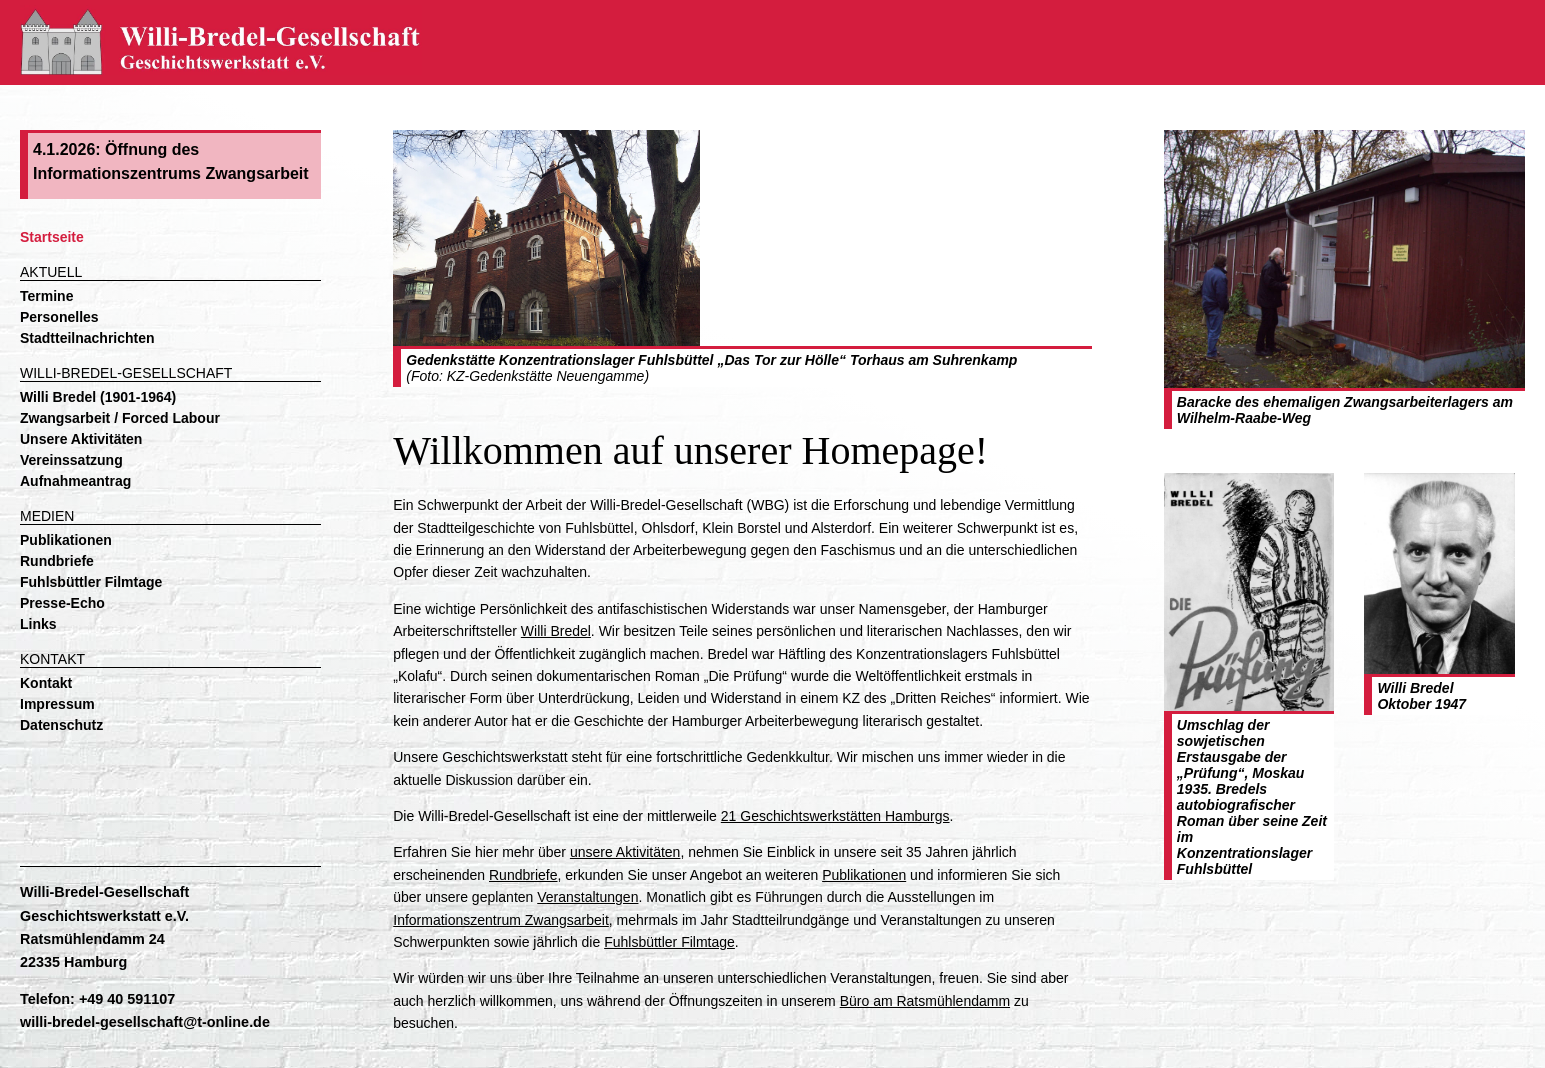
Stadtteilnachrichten (87, 338)
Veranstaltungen (587, 897)
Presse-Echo (62, 603)
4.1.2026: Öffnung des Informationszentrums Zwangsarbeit (171, 161)
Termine (46, 296)
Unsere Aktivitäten (81, 439)
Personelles (59, 317)
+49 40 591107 (127, 999)
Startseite (52, 237)
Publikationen (66, 540)
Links (38, 624)
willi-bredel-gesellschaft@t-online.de (145, 1022)
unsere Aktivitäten (625, 852)
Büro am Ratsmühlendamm (925, 1001)
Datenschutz (61, 725)
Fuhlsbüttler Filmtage (91, 582)
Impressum (57, 704)
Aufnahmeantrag (75, 481)
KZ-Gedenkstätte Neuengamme (546, 376)
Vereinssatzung (71, 460)
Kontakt (46, 683)
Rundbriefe (57, 561)
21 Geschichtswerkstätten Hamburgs (835, 816)
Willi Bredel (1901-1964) (98, 397)
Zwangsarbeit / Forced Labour (120, 418)
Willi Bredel (556, 631)
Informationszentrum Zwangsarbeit (501, 920)
